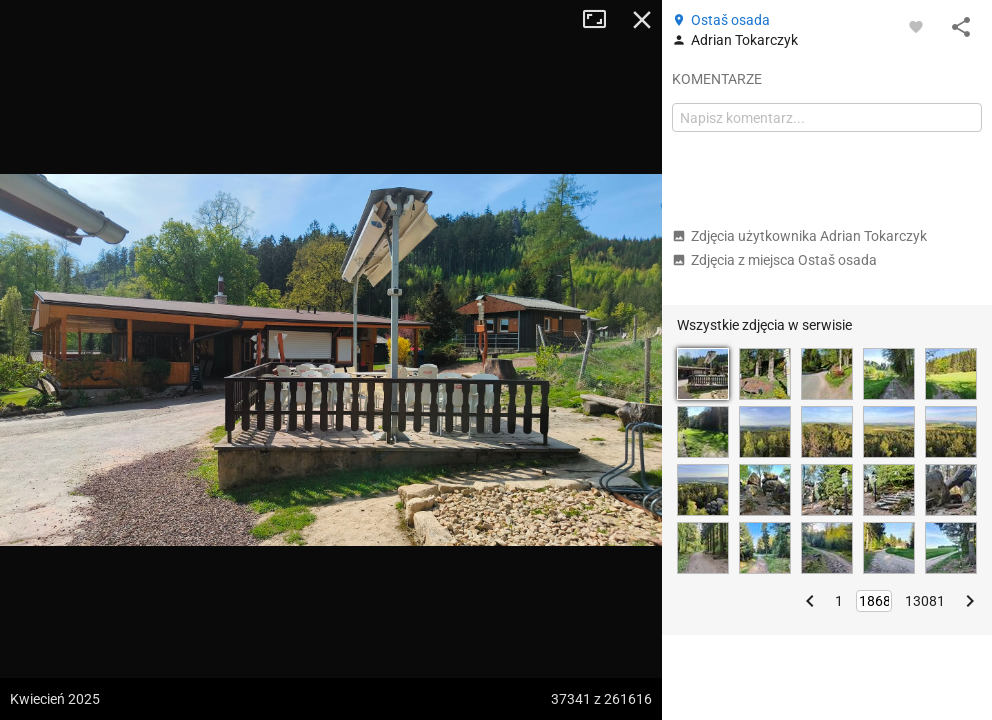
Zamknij (642, 20)
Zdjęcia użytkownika (799, 236)
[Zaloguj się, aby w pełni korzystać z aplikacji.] (916, 26)
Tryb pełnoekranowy (602, 20)
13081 (925, 601)
